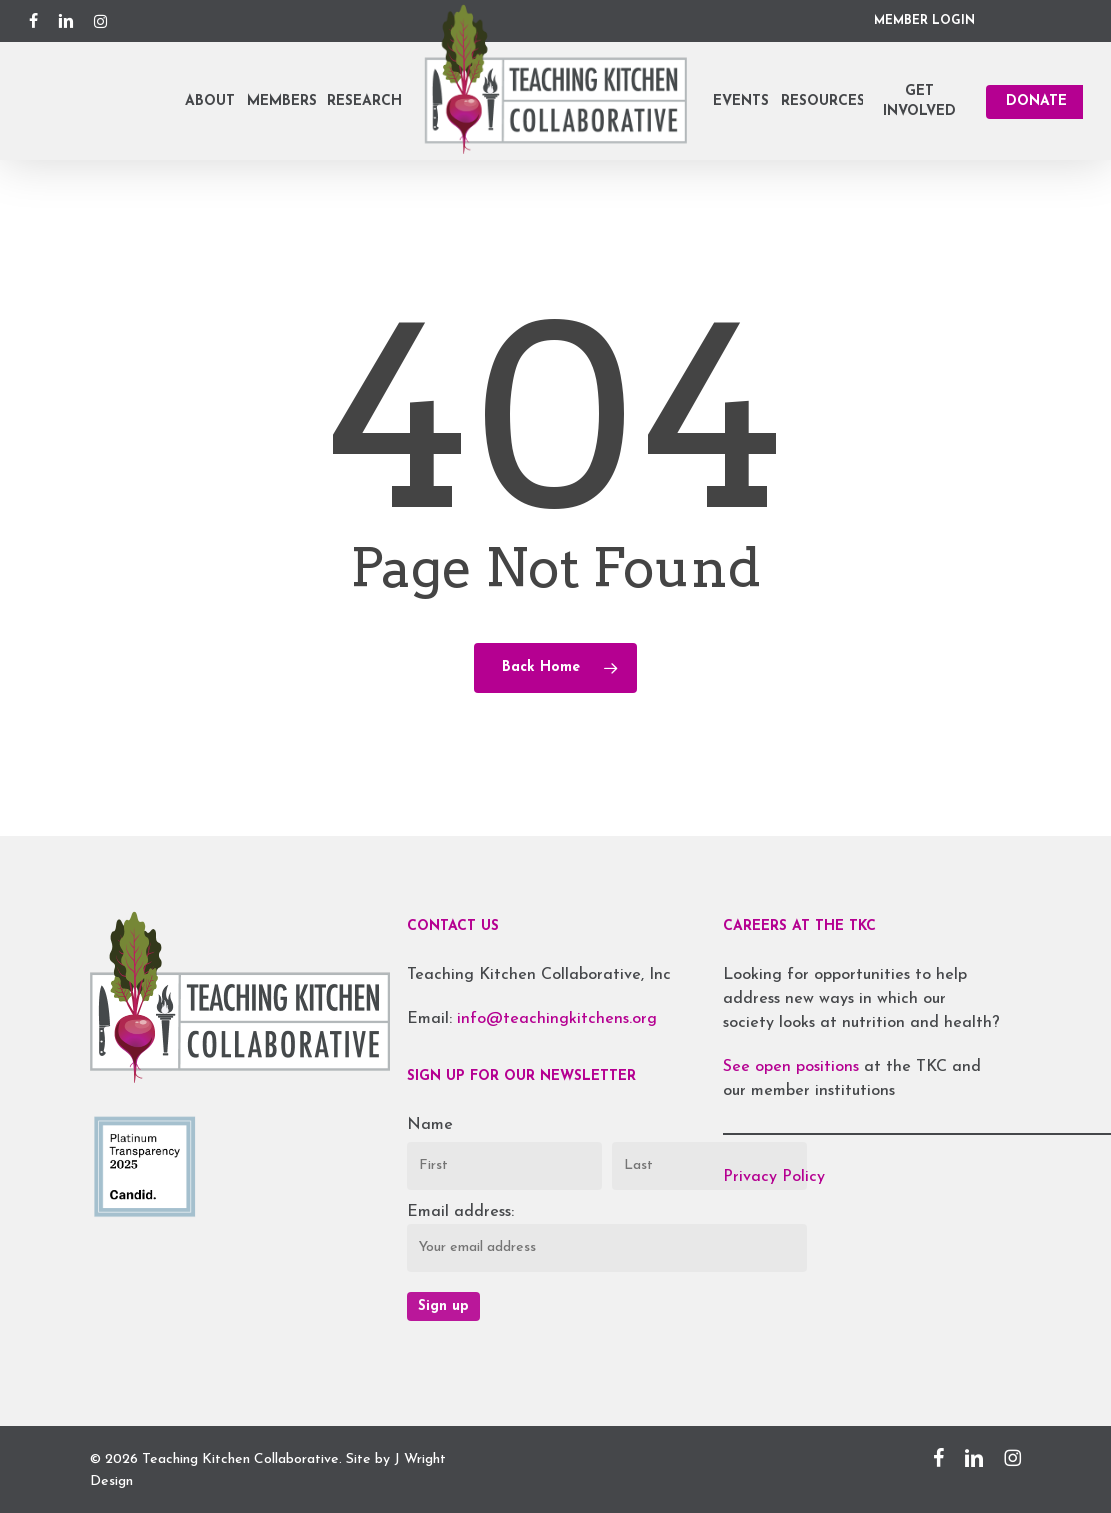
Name (430, 1125)
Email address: (460, 1212)
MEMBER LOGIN (924, 21)
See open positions (793, 1067)
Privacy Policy (774, 1177)
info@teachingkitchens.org (557, 1019)
